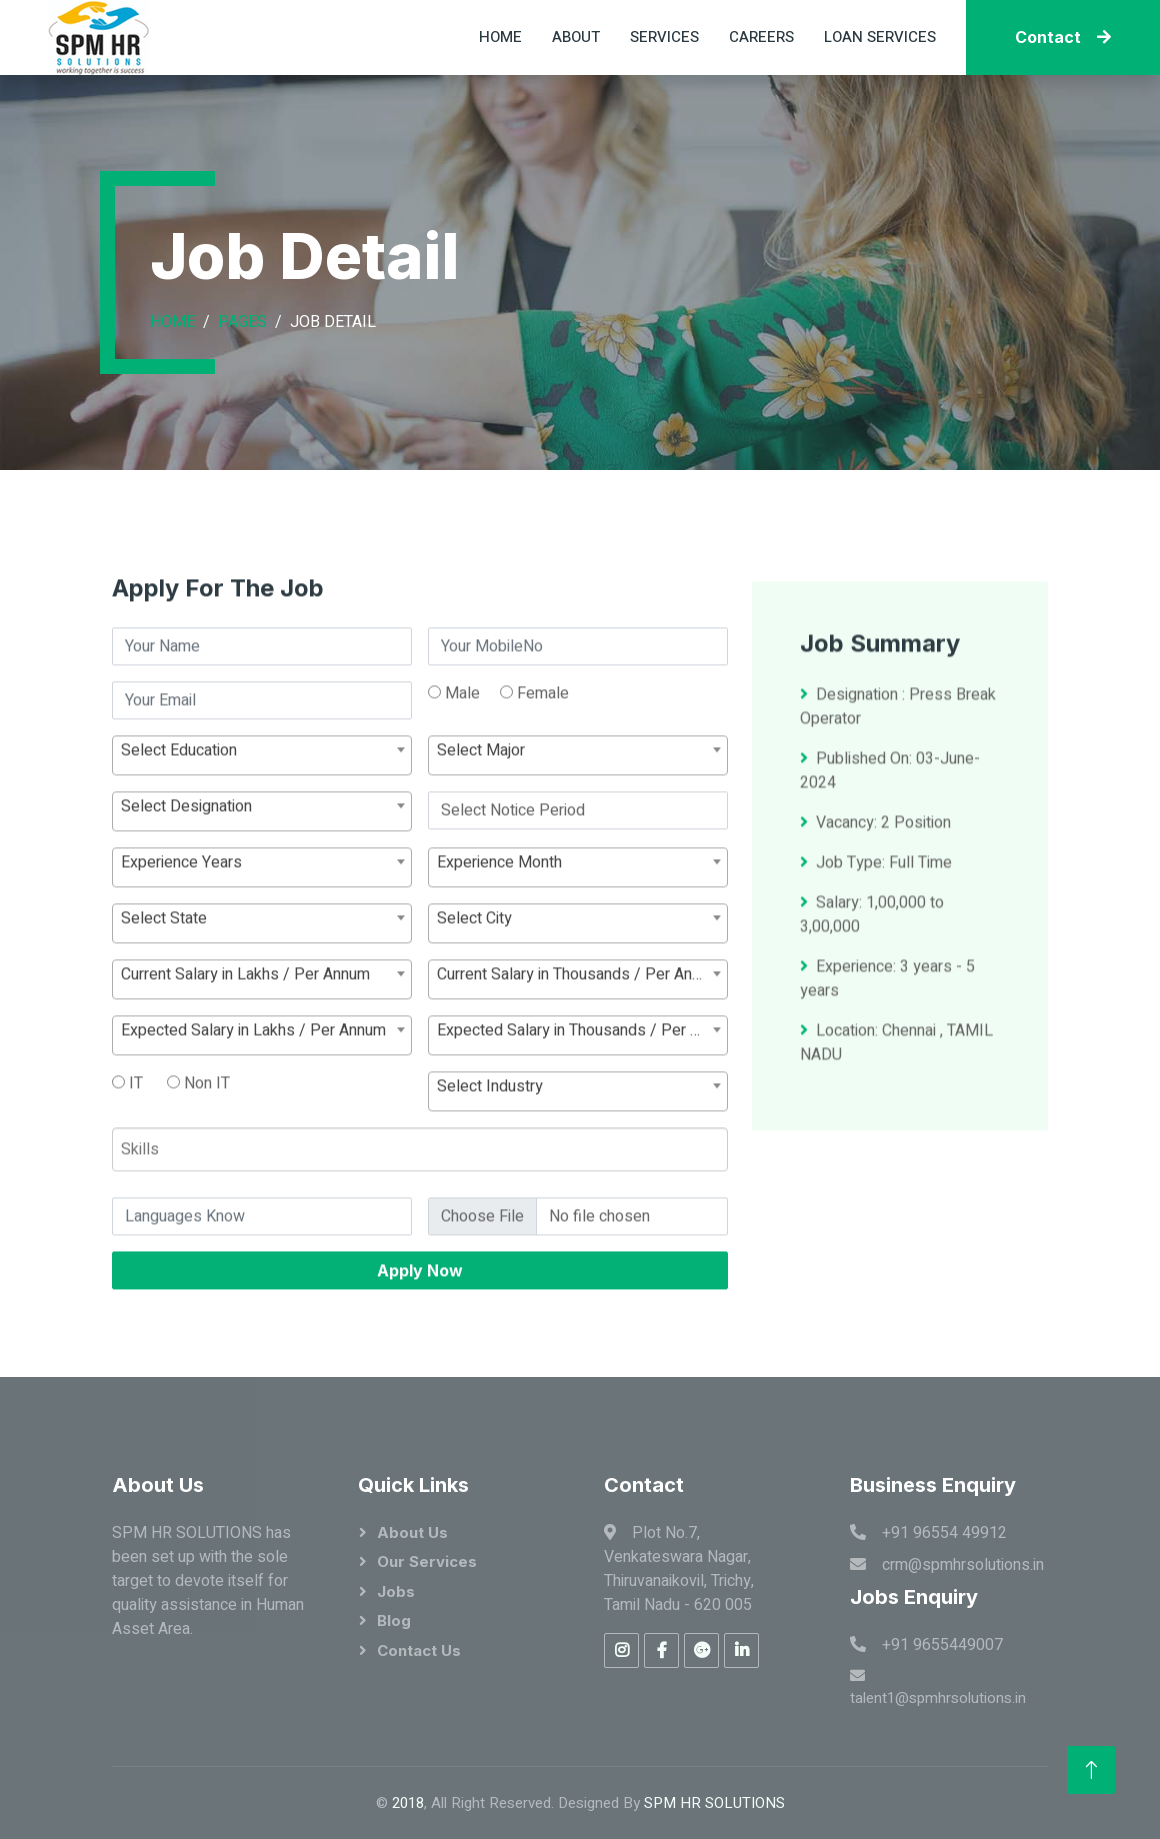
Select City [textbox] (474, 986)
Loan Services (880, 37)
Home (500, 37)
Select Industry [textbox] (490, 1154)
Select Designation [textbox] (186, 874)
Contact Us (419, 1650)
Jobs (396, 1591)
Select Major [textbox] (481, 818)
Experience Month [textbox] (499, 930)
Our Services (427, 1561)
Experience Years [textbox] (181, 930)
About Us (412, 1532)
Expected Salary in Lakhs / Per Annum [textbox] (253, 1098)
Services (664, 37)
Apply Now (420, 1338)
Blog (394, 1620)
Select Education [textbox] (179, 818)
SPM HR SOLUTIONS (714, 1803)
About (576, 37)
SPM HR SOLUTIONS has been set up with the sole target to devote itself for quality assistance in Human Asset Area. (208, 1581)
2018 (408, 1803)
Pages (242, 322)
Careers (761, 37)
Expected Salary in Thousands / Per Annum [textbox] (582, 1098)
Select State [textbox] (164, 986)
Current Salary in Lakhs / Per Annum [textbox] (245, 1042)
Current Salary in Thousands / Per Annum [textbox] (579, 1042)
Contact (1063, 37)
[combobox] (262, 823)
